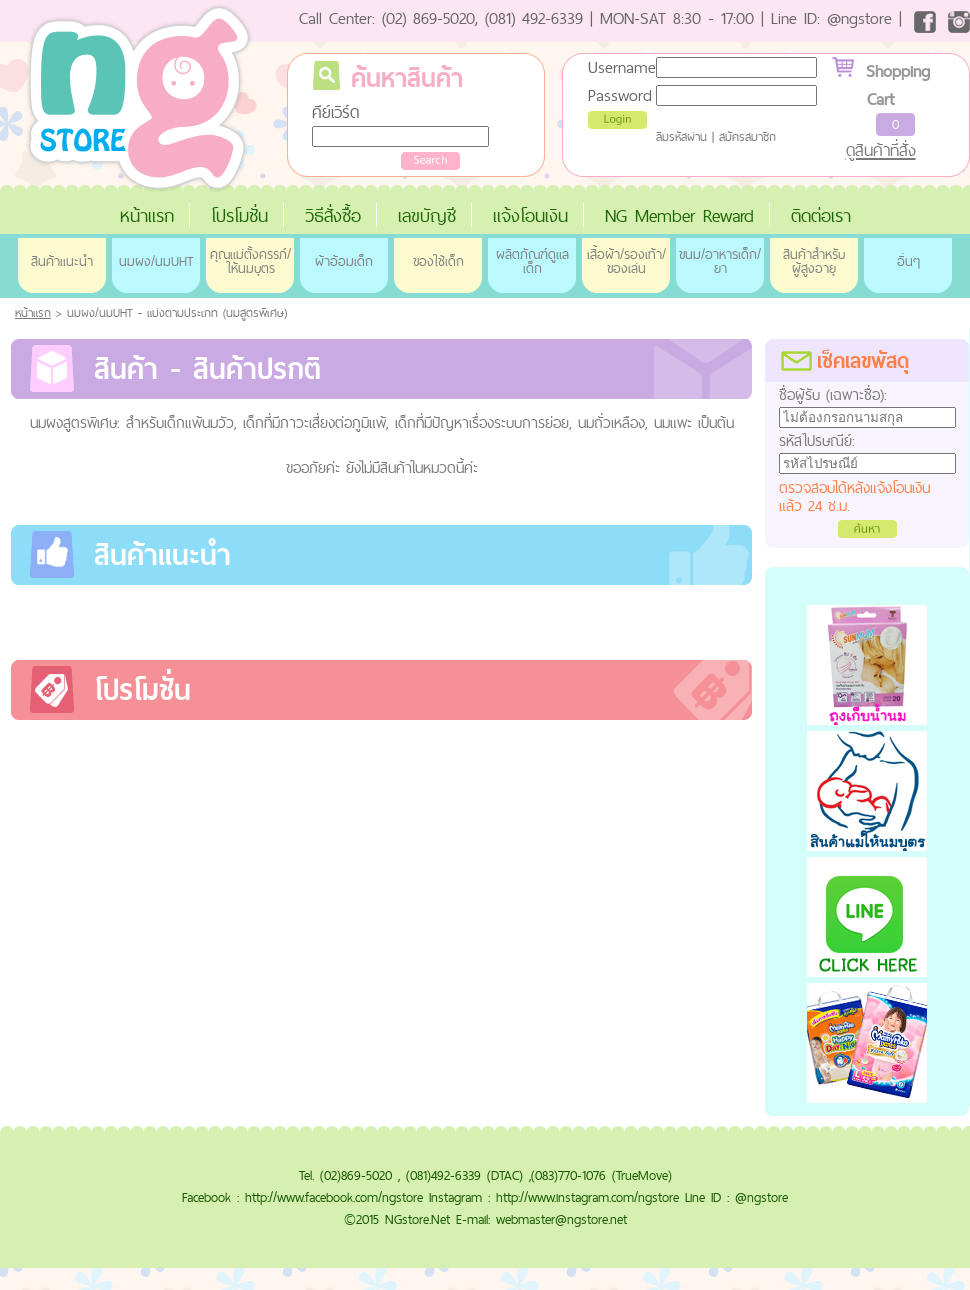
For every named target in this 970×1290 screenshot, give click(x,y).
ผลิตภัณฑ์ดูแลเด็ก (532, 261)
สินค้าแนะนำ (62, 261)
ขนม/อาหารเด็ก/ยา (720, 261)
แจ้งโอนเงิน (530, 215)
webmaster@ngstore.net (561, 1219)
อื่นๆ (908, 261)
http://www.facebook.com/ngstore (334, 1197)
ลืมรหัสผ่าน (681, 137)
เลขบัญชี (427, 215)
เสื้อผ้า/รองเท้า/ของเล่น (626, 261)
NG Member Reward (679, 215)
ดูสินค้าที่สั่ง (881, 150)
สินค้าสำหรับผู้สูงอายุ (814, 261)
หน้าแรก (147, 215)
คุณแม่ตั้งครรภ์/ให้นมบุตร (250, 261)
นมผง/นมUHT (156, 261)
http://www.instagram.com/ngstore (587, 1197)
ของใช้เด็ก (438, 261)
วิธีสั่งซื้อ (333, 215)
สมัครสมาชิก (747, 137)
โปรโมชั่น (239, 215)
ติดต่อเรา (821, 215)
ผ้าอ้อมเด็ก (344, 261)
